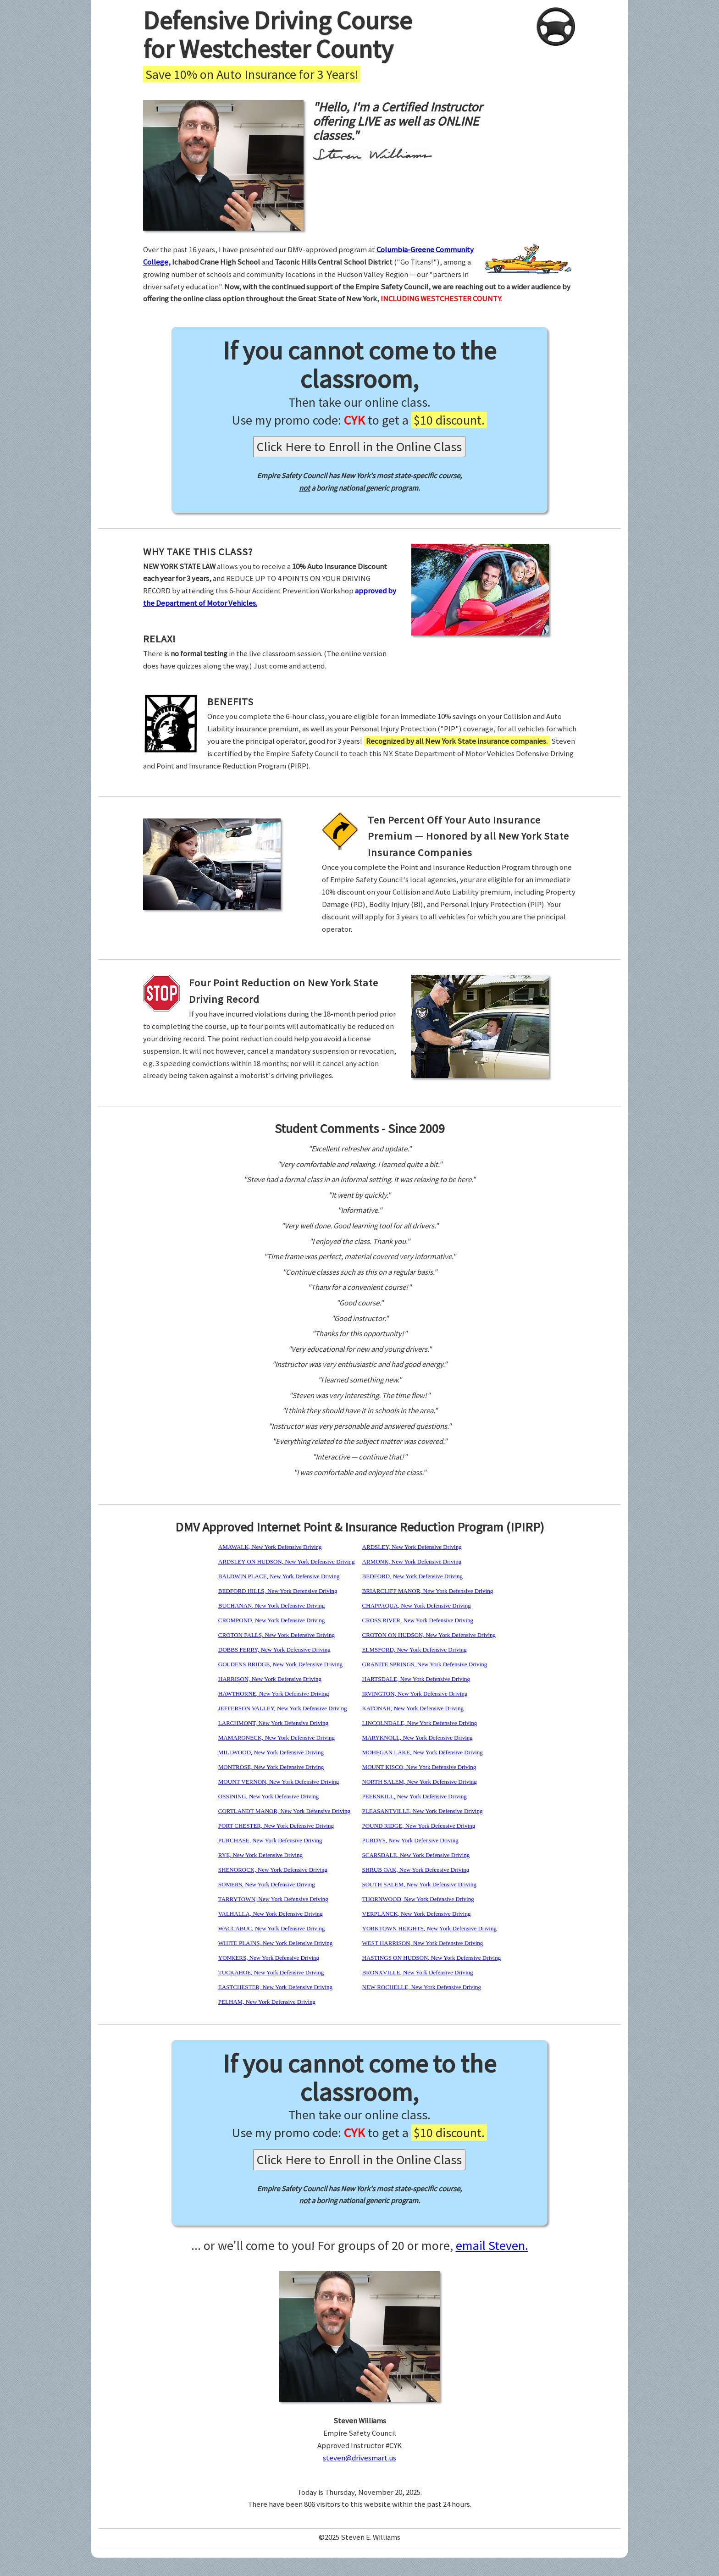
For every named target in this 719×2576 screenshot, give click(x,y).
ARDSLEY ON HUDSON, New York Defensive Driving (286, 1561)
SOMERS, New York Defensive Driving (266, 1884)
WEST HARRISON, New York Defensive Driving (422, 1943)
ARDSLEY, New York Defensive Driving (412, 1546)
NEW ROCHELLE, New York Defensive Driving (421, 1987)
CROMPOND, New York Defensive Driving (271, 1620)
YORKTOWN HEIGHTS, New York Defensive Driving (429, 1928)
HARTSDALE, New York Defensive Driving (416, 1678)
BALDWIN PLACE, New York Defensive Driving (279, 1576)
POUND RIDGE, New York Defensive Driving (419, 1825)
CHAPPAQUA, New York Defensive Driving (416, 1605)
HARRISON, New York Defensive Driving (269, 1678)
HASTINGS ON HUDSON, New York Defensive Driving (431, 1957)
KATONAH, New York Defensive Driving (413, 1708)
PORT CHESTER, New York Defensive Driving (276, 1825)
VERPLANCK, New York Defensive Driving (416, 1913)
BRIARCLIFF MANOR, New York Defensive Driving (427, 1590)
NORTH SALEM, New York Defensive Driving (419, 1781)
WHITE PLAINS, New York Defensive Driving (275, 1943)
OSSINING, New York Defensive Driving (268, 1796)
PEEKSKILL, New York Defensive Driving (414, 1796)
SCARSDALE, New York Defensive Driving (416, 1855)
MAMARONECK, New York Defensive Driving (276, 1737)
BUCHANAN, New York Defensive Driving (271, 1605)
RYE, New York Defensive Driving (260, 1855)
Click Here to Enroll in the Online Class (359, 446)
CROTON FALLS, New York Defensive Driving (276, 1634)
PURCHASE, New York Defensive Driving (270, 1840)
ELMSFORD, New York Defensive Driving (414, 1649)
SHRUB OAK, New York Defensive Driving (416, 1869)
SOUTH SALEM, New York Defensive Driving (419, 1884)
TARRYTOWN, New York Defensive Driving (273, 1899)
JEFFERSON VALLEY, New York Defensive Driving (282, 1708)
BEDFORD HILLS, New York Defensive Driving (277, 1590)
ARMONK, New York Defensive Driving (412, 1561)
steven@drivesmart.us (359, 2458)
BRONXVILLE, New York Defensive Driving (417, 1972)
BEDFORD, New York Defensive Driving (412, 1576)
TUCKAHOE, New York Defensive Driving (271, 1972)
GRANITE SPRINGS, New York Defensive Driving (424, 1664)
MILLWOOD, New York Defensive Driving (271, 1752)
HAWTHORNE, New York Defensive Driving (273, 1693)
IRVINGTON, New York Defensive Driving (415, 1693)
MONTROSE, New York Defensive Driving (271, 1766)
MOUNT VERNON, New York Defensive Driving (278, 1781)
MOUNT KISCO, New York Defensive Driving (419, 1766)
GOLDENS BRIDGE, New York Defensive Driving (280, 1664)
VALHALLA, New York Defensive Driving (270, 1913)
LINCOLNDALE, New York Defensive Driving (419, 1722)
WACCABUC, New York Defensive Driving (271, 1928)
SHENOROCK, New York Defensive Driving (272, 1869)
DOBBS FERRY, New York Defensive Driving (274, 1649)
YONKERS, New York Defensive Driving (268, 1957)
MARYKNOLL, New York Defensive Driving (417, 1737)
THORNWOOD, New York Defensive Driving (418, 1899)
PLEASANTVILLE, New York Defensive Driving (422, 1811)
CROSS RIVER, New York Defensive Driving (417, 1620)
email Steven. (492, 2245)
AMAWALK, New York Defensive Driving (270, 1546)
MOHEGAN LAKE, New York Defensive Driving (422, 1752)
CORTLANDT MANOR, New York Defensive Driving (284, 1811)
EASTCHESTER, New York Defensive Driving (275, 1987)
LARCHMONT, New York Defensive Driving (273, 1722)
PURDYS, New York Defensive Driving (410, 1840)
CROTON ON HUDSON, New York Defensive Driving (429, 1634)
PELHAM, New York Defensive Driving (266, 2001)
